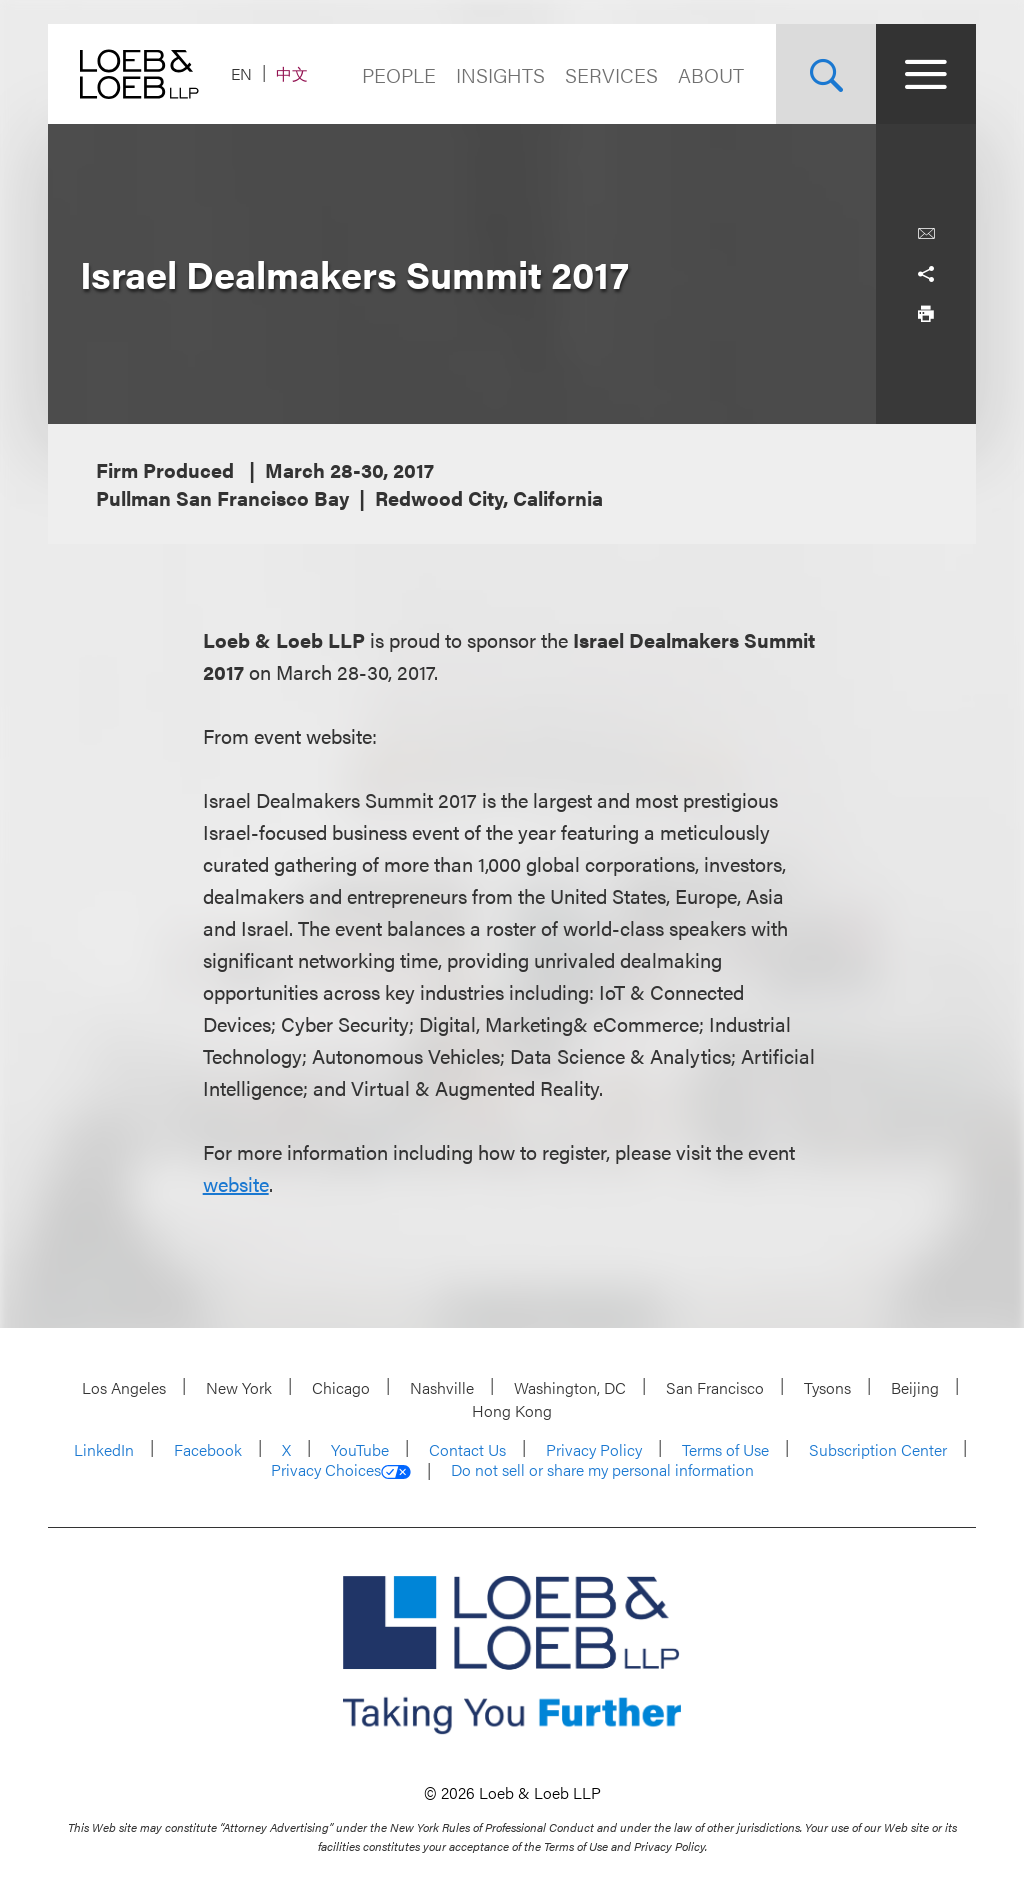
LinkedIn (104, 1449)
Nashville (442, 1387)
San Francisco (715, 1387)
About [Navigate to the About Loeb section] (711, 74)
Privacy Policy (594, 1449)
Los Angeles (124, 1387)
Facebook (208, 1449)
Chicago (341, 1387)
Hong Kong (512, 1410)
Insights (500, 74)
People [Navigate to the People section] (399, 74)
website (236, 1183)
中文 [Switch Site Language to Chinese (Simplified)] (292, 73)
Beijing (915, 1387)
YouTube (360, 1449)
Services (611, 74)
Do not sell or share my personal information (602, 1470)
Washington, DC (570, 1387)
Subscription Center (878, 1449)
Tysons (827, 1387)
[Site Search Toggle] (826, 74)
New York (239, 1387)
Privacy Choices (341, 1470)
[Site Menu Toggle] (926, 74)
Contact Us (467, 1449)
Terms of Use (725, 1449)
